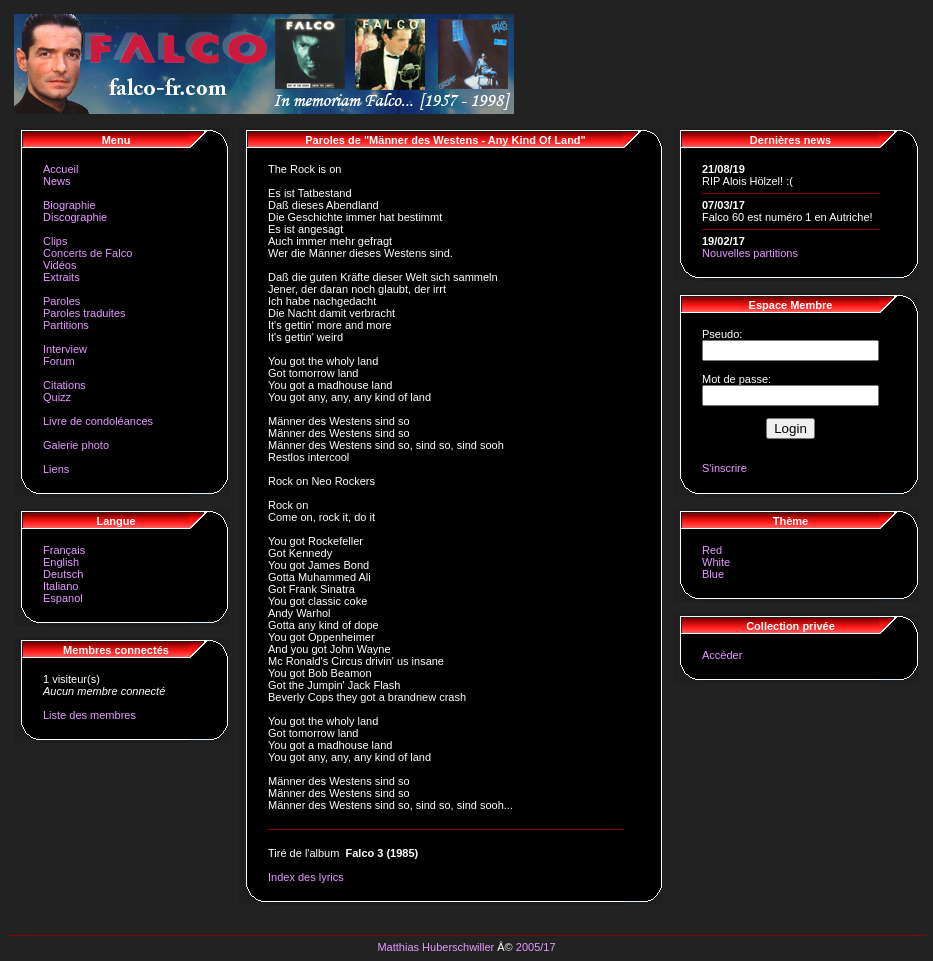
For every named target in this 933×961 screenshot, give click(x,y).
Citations (64, 385)
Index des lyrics (306, 877)
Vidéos (59, 265)
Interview (65, 349)
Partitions (66, 325)
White (716, 562)
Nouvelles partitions (750, 253)
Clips (55, 241)
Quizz (57, 397)
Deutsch (63, 574)
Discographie (75, 217)
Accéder (722, 655)
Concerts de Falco (87, 253)
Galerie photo (76, 445)
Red (712, 550)
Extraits (61, 277)
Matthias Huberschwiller (435, 947)
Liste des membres (89, 715)
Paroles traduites (84, 313)
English (61, 562)
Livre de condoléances (98, 421)
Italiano (60, 586)
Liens (56, 469)
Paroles (61, 301)
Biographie (69, 205)
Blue (713, 574)
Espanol (63, 598)
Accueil (60, 169)
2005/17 (536, 947)
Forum (59, 361)
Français (64, 550)
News (57, 181)
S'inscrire (724, 468)
